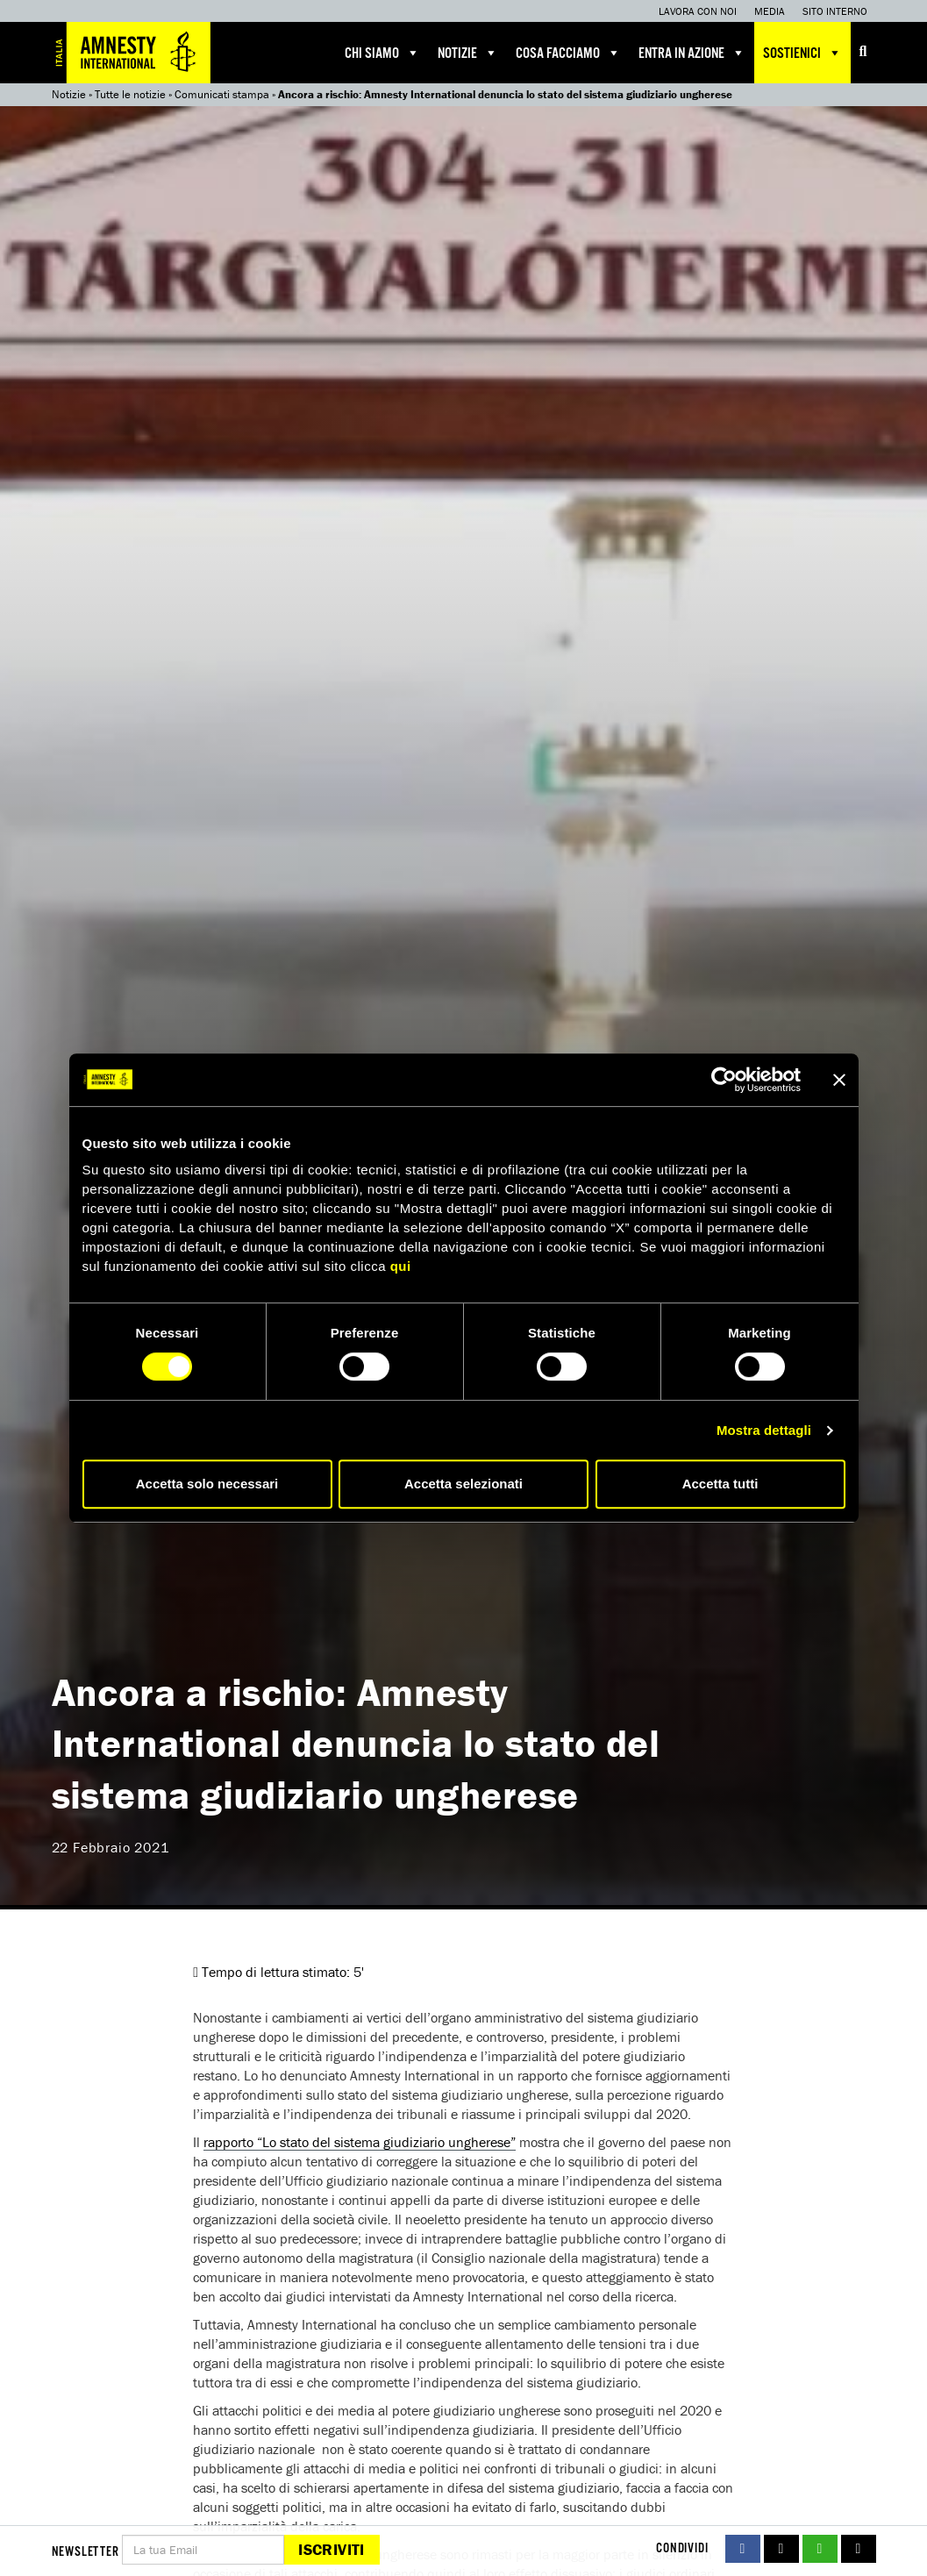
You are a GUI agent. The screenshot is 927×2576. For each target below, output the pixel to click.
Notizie (468, 52)
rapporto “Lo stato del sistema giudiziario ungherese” (359, 2142)
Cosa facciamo (568, 52)
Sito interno (834, 11)
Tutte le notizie (130, 94)
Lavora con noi (698, 11)
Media (769, 11)
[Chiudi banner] (839, 1080)
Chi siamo (382, 52)
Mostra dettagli (764, 1430)
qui (400, 1266)
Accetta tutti (720, 1483)
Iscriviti (331, 2549)
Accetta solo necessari (207, 1483)
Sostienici (802, 52)
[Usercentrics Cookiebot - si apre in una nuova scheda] (724, 1080)
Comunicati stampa (222, 94)
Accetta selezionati (463, 1483)
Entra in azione (691, 52)
